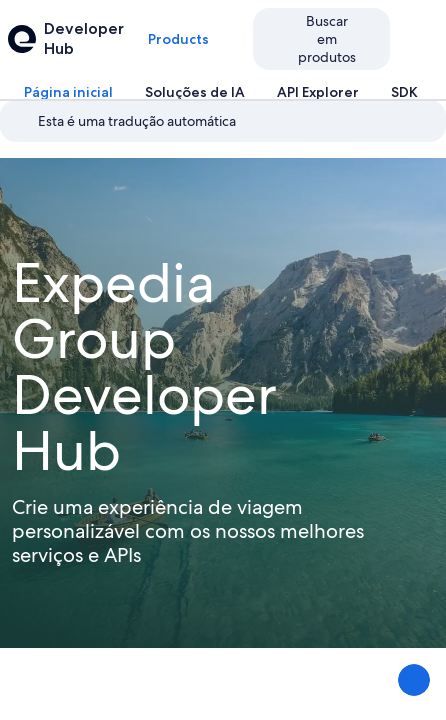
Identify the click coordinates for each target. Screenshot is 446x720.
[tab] (68, 92)
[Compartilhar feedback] (414, 680)
